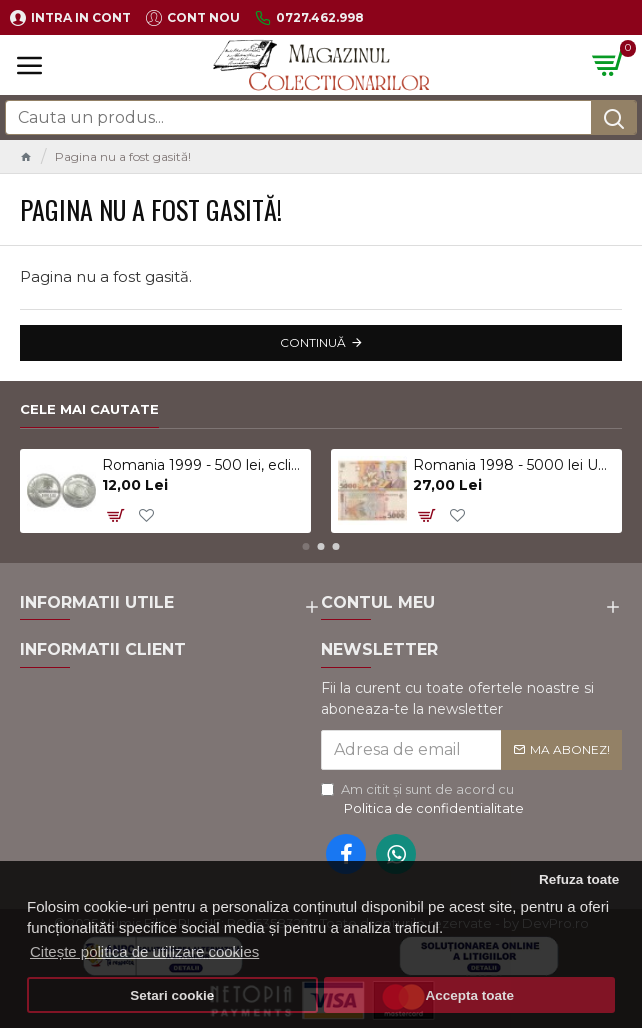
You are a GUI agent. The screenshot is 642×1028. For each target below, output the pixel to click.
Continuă (313, 342)
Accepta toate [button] (469, 995)
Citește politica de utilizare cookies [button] (144, 951)
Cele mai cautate (89, 409)
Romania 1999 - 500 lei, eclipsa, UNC (203, 465)
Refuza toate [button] (579, 879)
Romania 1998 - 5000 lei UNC (514, 465)
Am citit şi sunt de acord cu (424, 800)
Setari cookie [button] (172, 995)
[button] (306, 546)
